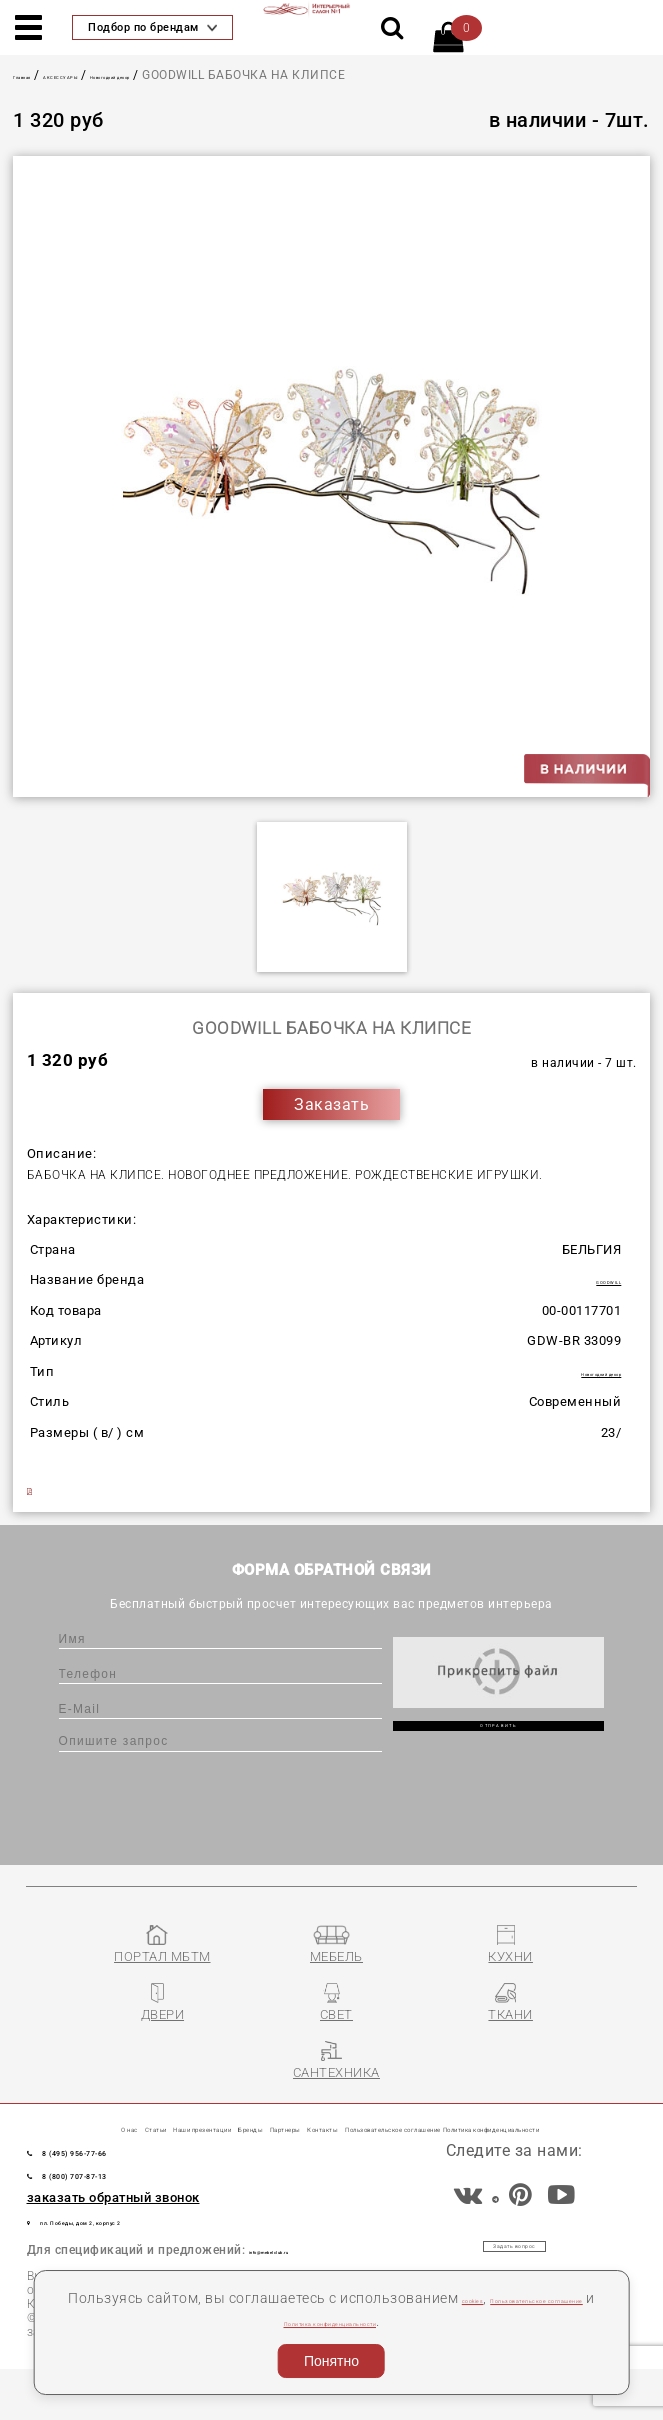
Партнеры (470, 2120)
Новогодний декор (232, 75)
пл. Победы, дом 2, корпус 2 (143, 2262)
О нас (75, 2120)
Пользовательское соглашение (211, 2321)
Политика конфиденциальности (446, 2321)
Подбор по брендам (152, 27)
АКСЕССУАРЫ (119, 75)
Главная (39, 75)
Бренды (384, 2120)
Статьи (138, 2120)
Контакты (564, 2120)
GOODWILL (586, 1283)
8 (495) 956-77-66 (124, 2191)
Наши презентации (258, 2120)
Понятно (331, 2361)
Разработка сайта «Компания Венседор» (514, 2400)
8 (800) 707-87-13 (124, 2214)
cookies (526, 2298)
